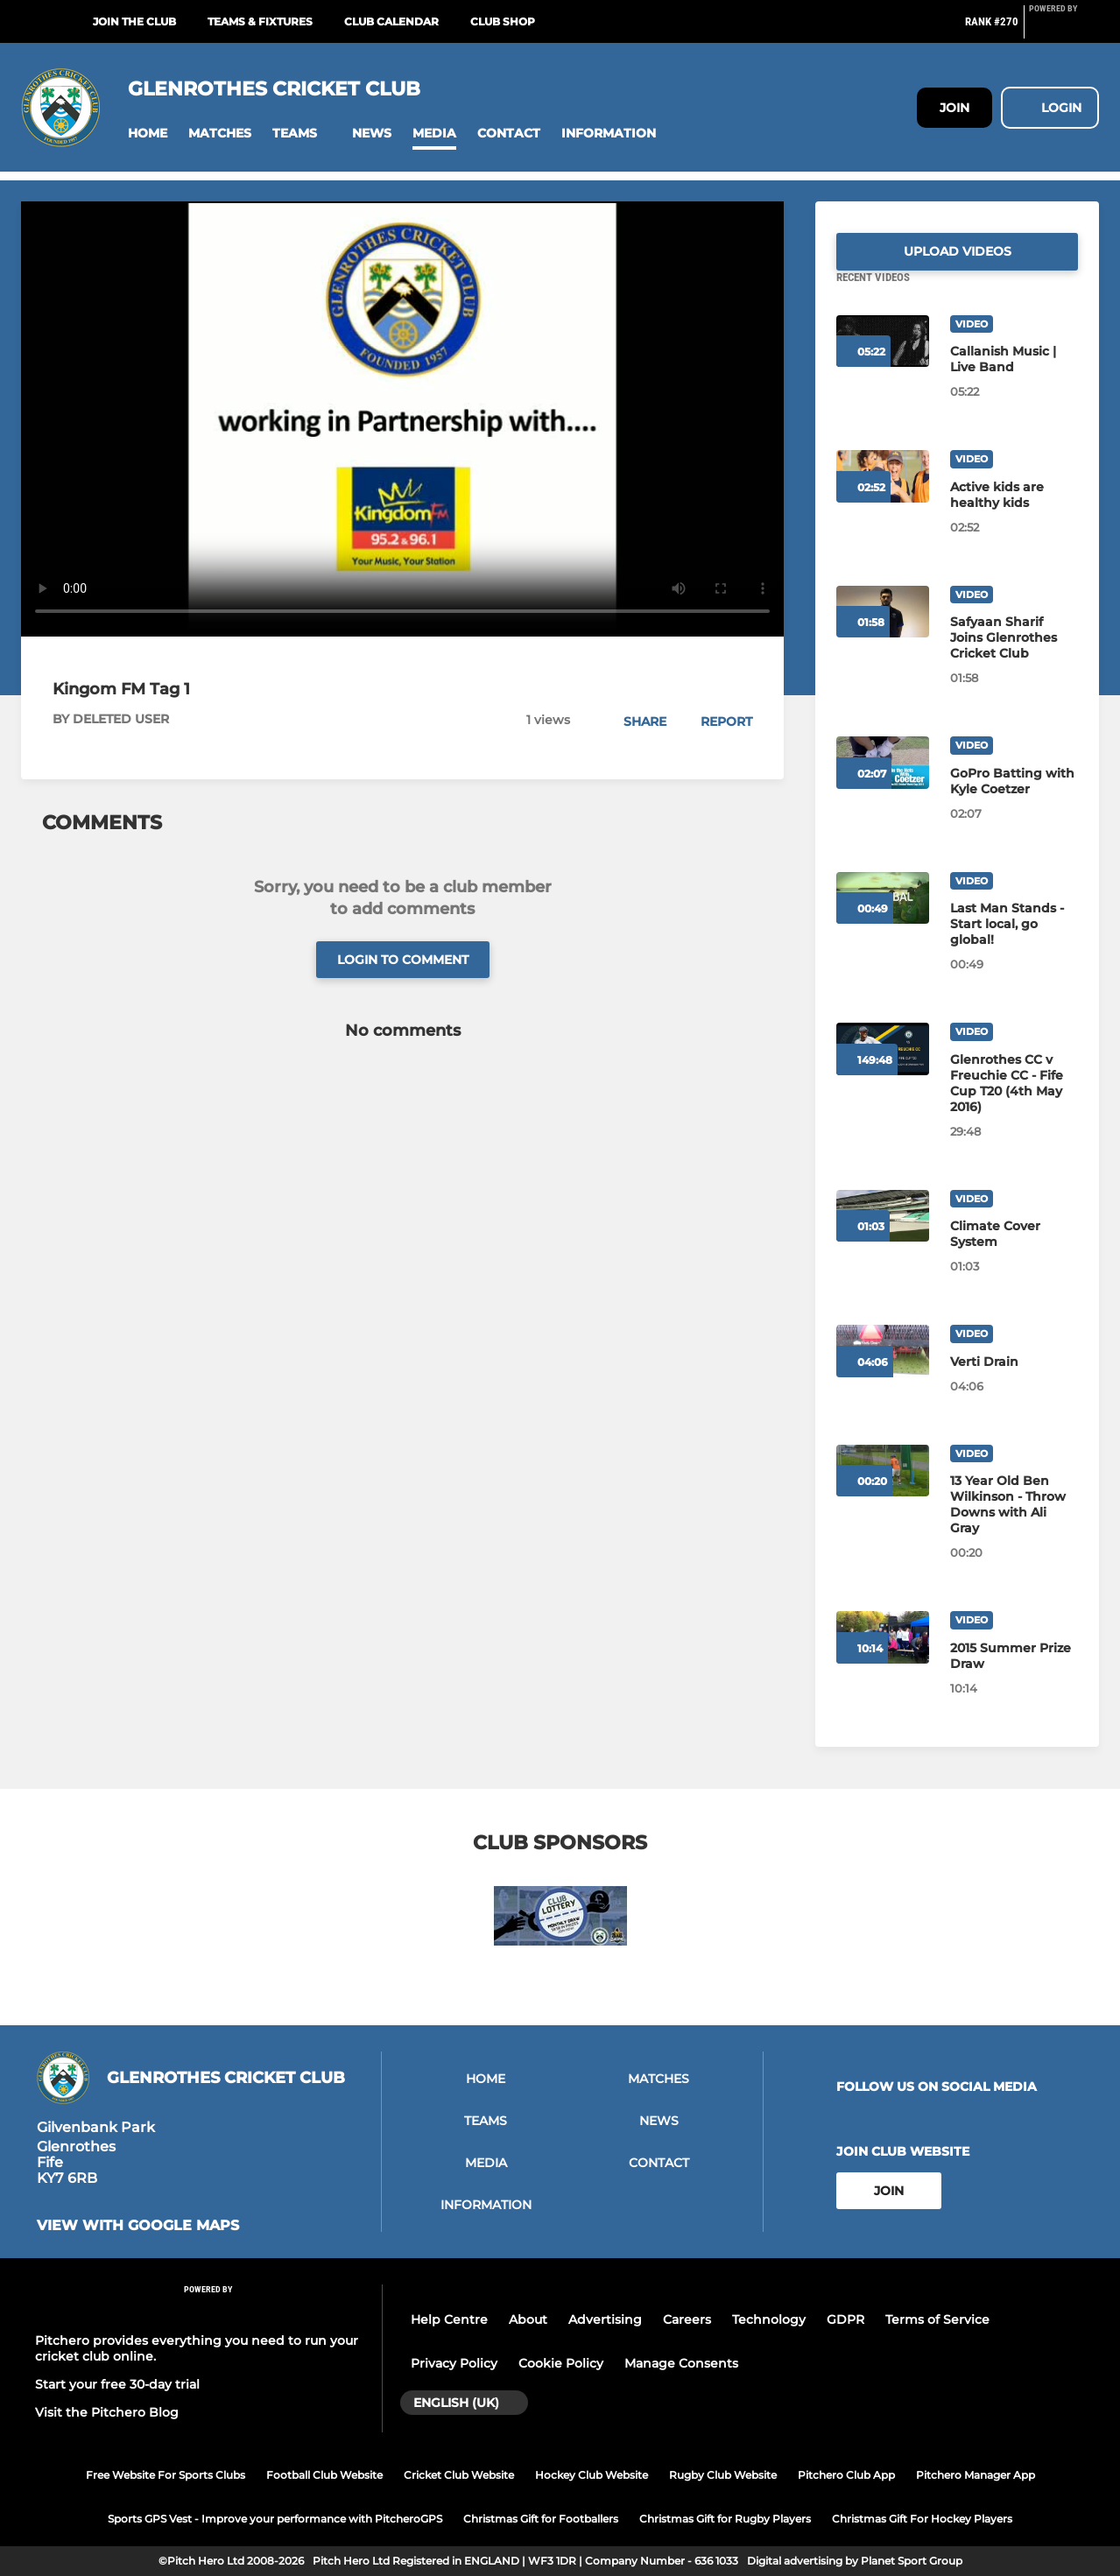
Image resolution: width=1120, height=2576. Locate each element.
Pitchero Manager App (975, 2474)
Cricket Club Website (459, 2474)
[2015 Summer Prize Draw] (1014, 1677)
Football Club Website (324, 2474)
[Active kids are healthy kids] (1014, 515)
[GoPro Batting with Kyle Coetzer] (1014, 802)
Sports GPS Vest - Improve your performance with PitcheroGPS (275, 2518)
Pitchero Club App (846, 2474)
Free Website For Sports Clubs (165, 2474)
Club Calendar (391, 21)
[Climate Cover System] (1014, 1254)
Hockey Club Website (591, 2474)
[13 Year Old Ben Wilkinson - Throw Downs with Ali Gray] (1014, 1525)
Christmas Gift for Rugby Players (725, 2518)
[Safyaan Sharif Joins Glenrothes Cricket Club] (1014, 658)
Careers (687, 2319)
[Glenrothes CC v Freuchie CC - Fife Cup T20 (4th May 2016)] (1014, 1104)
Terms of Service (937, 2319)
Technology (769, 2319)
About (528, 2319)
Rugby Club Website (723, 2474)
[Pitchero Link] (1064, 28)
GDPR (845, 2319)
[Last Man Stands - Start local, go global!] (1014, 944)
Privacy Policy (454, 2363)
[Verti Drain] (1014, 1382)
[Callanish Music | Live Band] (1014, 380)
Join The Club (134, 21)
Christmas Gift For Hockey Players (922, 2518)
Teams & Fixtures (260, 21)
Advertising (605, 2319)
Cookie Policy (560, 2363)
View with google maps (138, 2226)
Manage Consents (681, 2363)
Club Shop (502, 21)
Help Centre (449, 2319)
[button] (147, 133)
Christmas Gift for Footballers (540, 2518)
